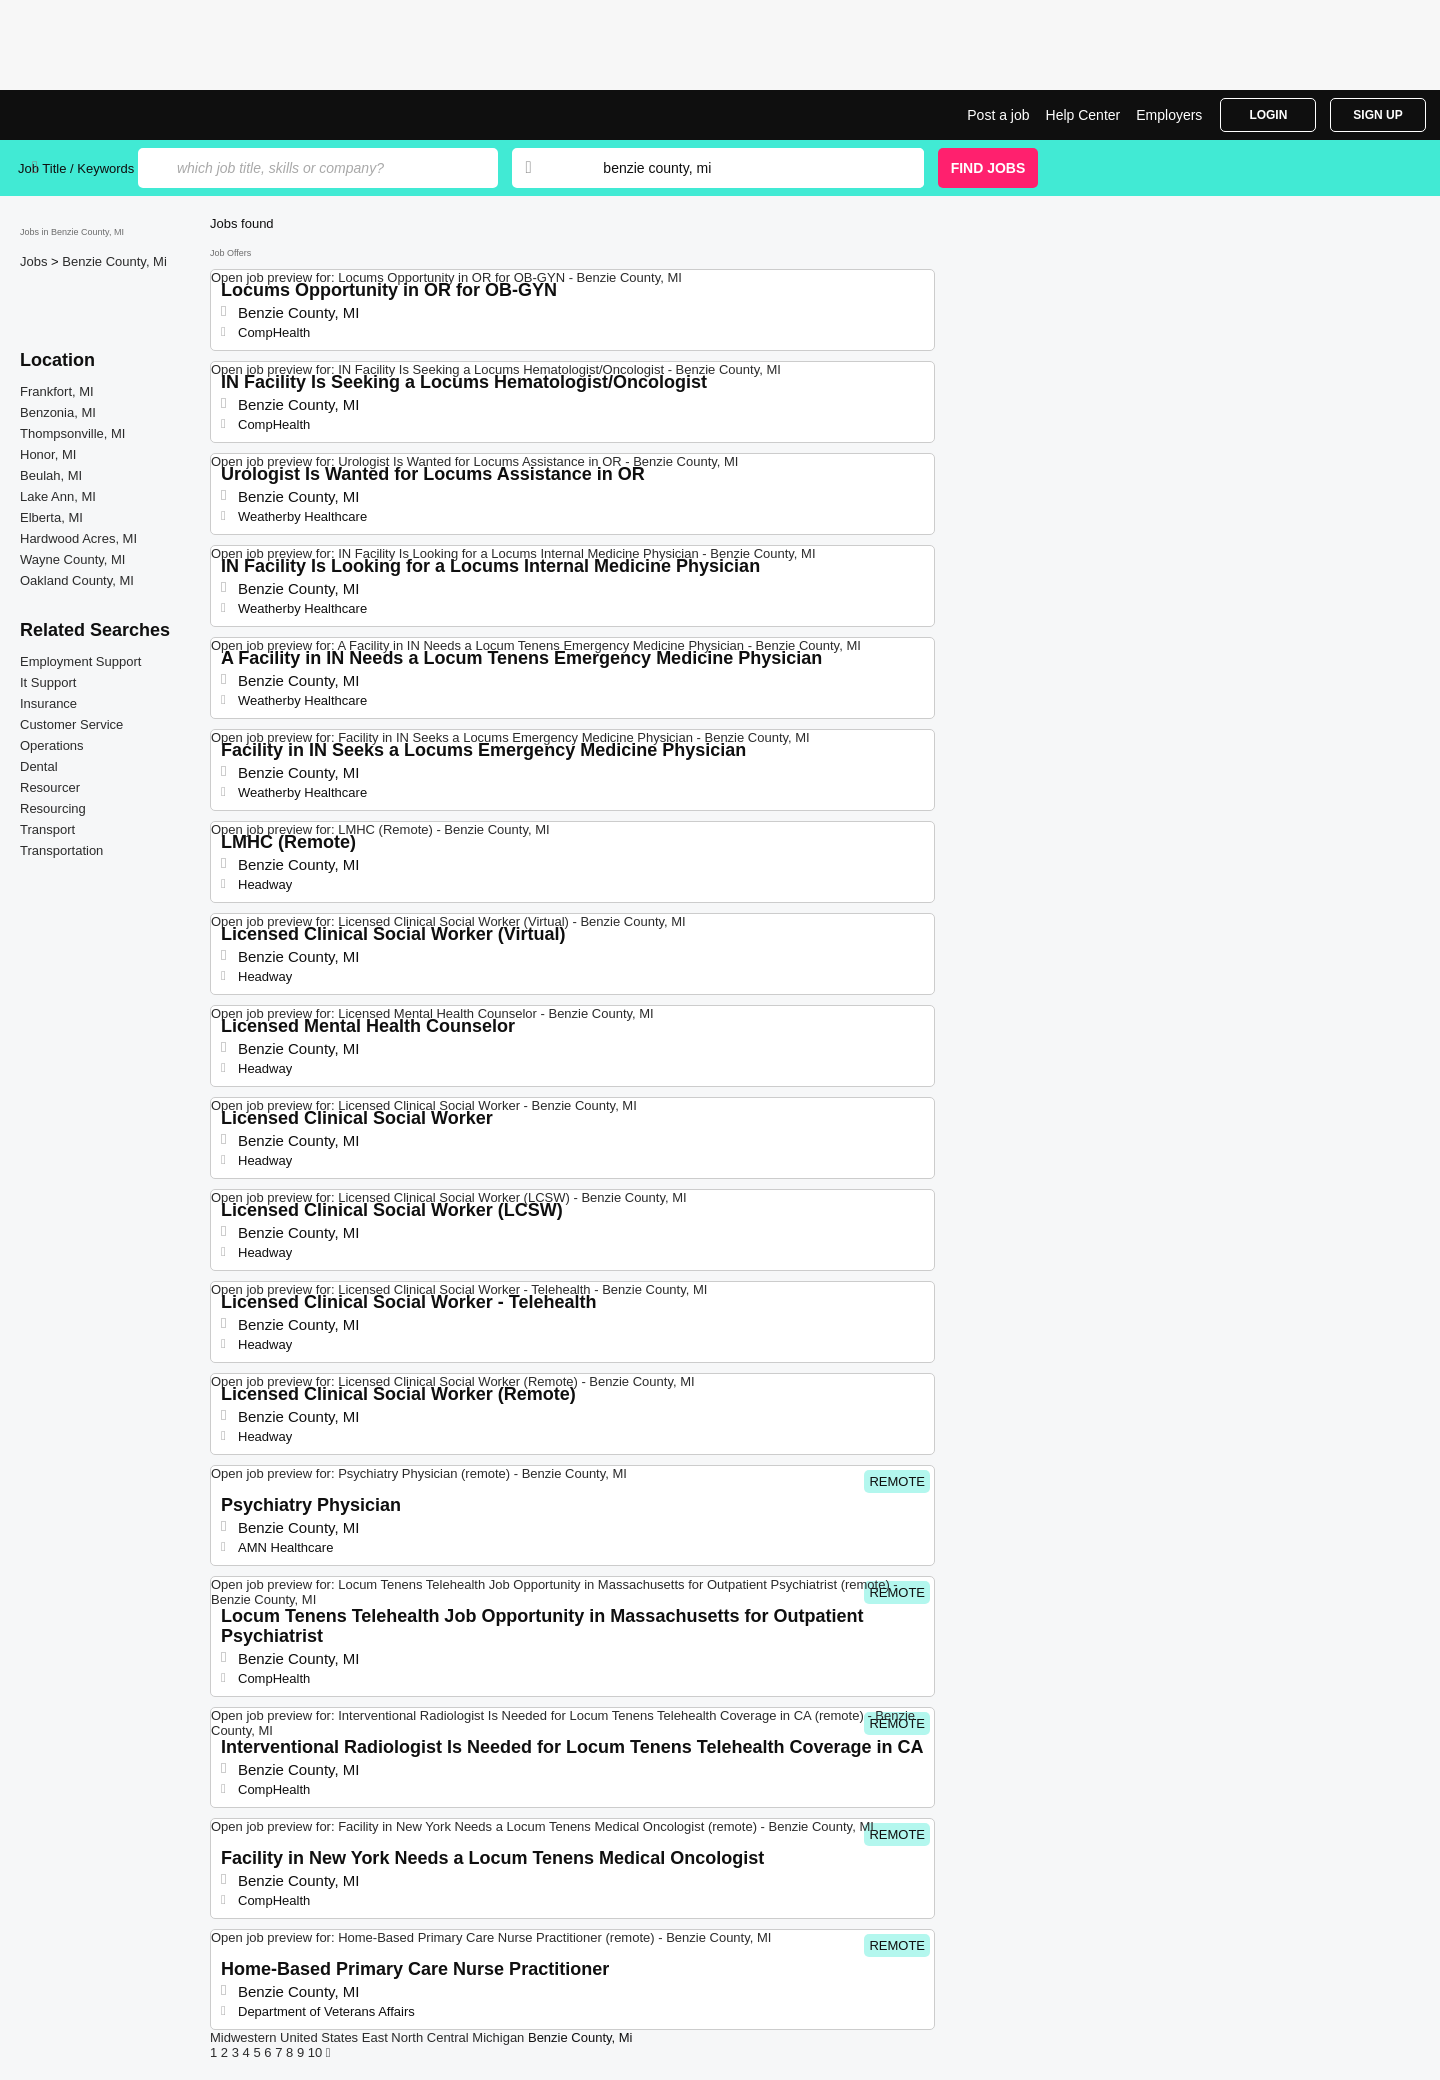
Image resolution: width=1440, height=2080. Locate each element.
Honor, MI (48, 454)
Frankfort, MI (57, 391)
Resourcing (53, 808)
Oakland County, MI (77, 580)
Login (1268, 115)
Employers (1169, 115)
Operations (52, 745)
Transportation (61, 850)
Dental (39, 766)
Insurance (48, 703)
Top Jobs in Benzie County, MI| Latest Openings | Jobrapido (93, 115)
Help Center (1083, 115)
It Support (48, 682)
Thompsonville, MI (72, 433)
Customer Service (71, 724)
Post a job (998, 115)
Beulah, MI (51, 475)
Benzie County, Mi (114, 261)
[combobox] (744, 168)
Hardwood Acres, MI (78, 538)
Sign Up (1377, 115)
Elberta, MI (51, 517)
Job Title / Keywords (76, 168)
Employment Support (80, 661)
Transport (47, 829)
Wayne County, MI (72, 559)
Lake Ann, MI (58, 496)
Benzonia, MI (58, 412)
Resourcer (50, 787)
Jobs (35, 261)
